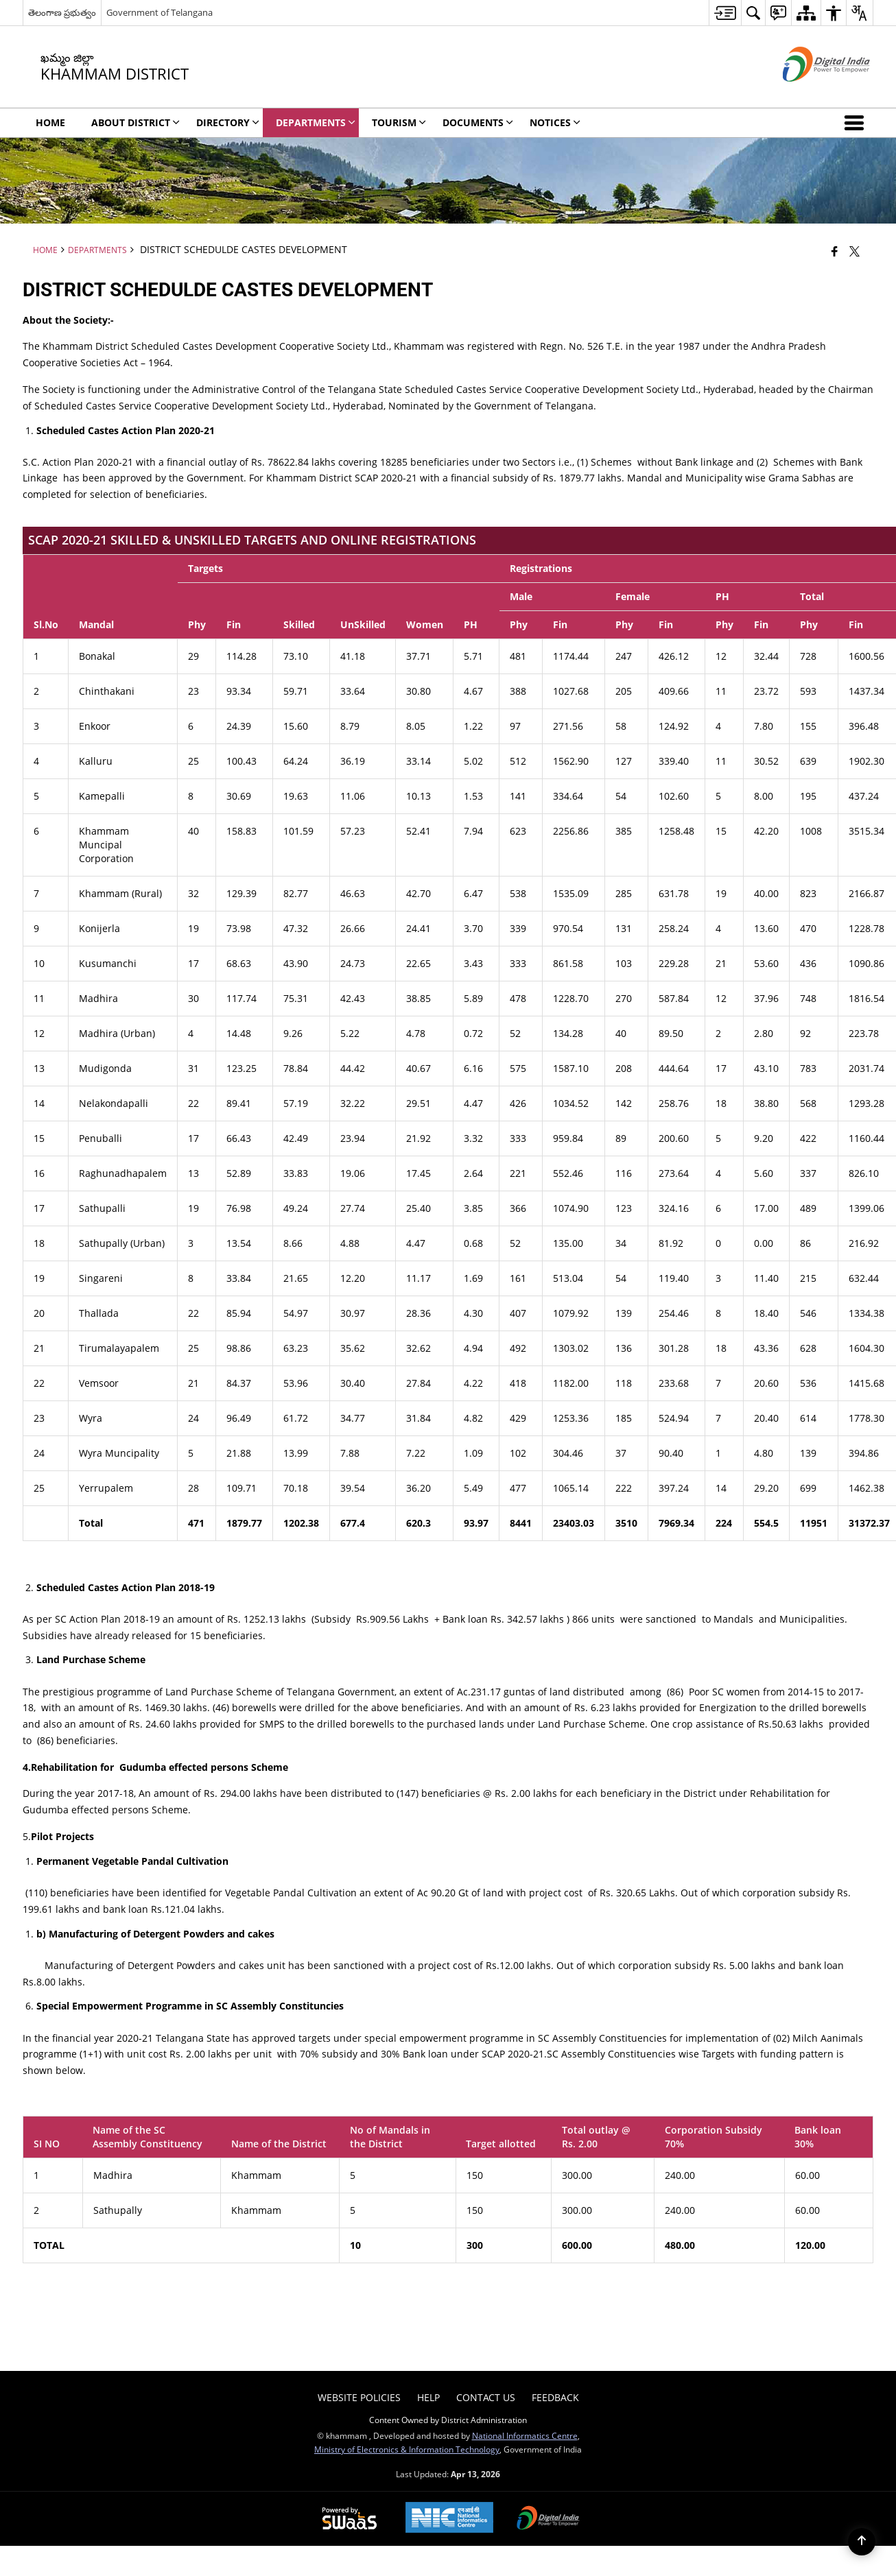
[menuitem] (725, 12)
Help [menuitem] (428, 2397)
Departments (97, 249)
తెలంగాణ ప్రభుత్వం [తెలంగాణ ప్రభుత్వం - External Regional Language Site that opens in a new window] (62, 12)
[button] (856, 122)
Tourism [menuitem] (399, 122)
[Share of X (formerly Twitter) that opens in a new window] (854, 251)
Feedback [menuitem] (555, 2397)
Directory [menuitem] (227, 122)
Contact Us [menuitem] (485, 2397)
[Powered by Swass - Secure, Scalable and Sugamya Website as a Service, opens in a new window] (349, 2519)
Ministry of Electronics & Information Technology (406, 2449)
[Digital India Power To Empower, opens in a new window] (548, 2519)
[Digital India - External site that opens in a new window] (809, 92)
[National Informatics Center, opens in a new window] (449, 2519)
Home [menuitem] (50, 122)
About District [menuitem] (135, 122)
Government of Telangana (159, 12)
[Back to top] (861, 2541)
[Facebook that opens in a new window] (834, 251)
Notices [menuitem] (555, 122)
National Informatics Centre (525, 2435)
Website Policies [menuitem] (359, 2397)
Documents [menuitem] (478, 122)
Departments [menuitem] (315, 122)
